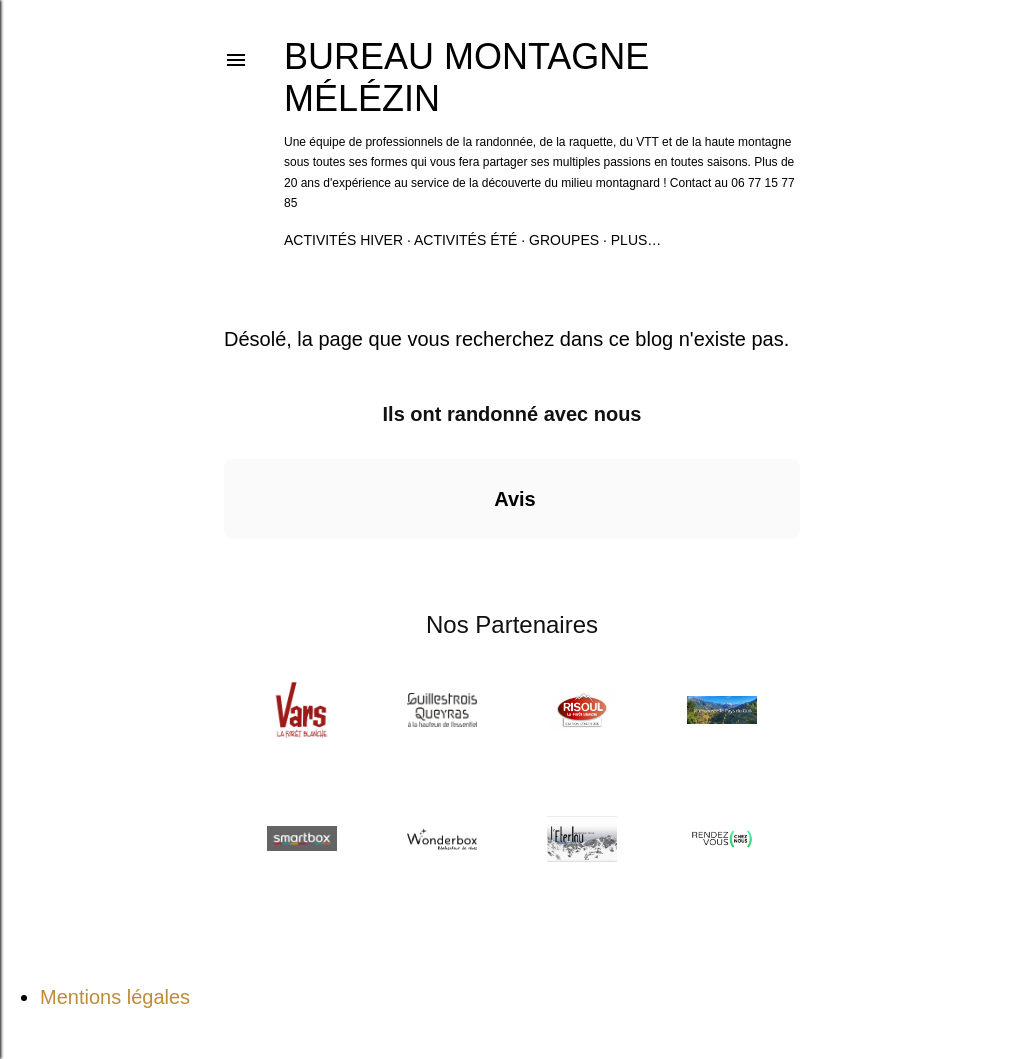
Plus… (636, 240)
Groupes (564, 240)
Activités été (465, 240)
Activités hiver (343, 240)
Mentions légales (115, 997)
